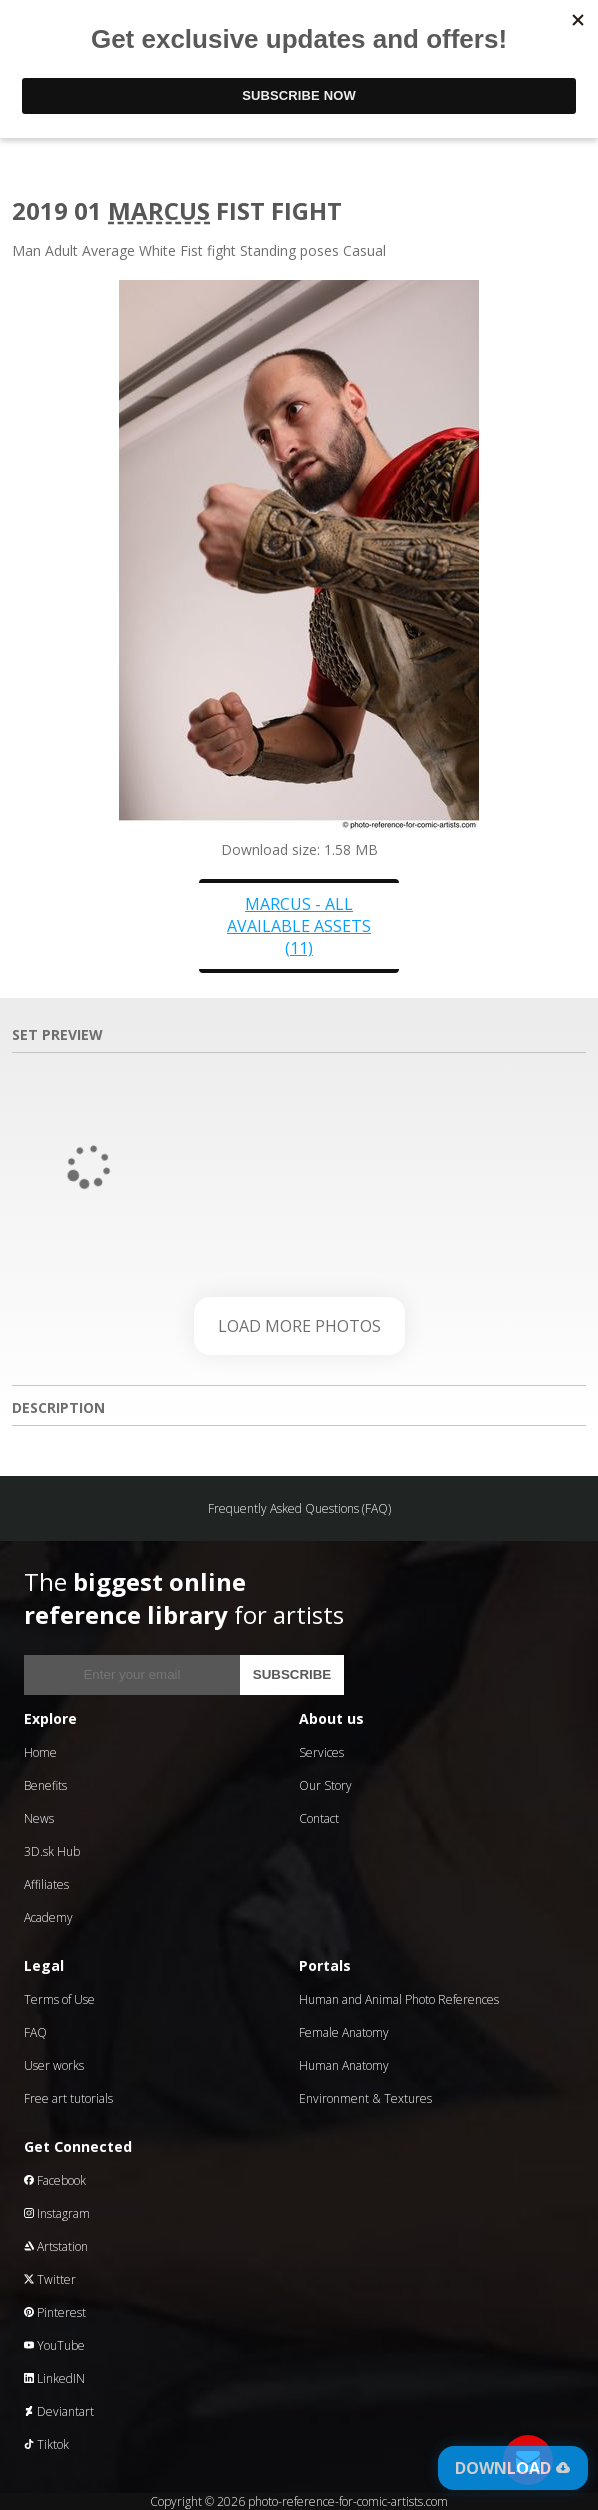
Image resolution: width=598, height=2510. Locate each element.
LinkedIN (54, 2378)
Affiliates (46, 1884)
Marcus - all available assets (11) (299, 926)
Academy (48, 1917)
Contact (319, 1818)
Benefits (45, 1785)
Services (321, 1752)
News (39, 1818)
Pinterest (55, 2312)
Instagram (57, 2213)
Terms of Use (59, 1999)
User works (54, 2065)
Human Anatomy (344, 2065)
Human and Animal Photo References (399, 1999)
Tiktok (46, 2444)
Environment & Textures (365, 2098)
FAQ (35, 2032)
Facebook (55, 2180)
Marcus (159, 210)
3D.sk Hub (52, 1851)
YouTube (54, 2345)
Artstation (56, 2246)
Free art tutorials (68, 2098)
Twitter (50, 2279)
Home (40, 1752)
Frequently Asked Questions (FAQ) (299, 1508)
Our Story (325, 1785)
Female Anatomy (344, 2032)
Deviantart (59, 2411)
